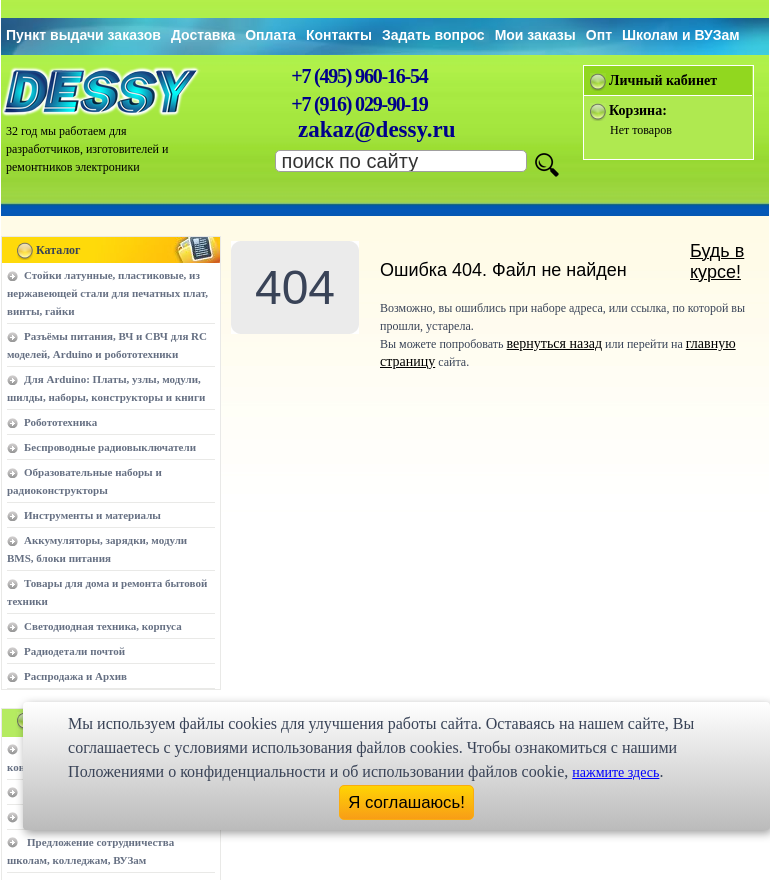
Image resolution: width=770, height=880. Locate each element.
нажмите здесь (615, 772)
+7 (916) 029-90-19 (359, 104)
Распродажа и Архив (75, 676)
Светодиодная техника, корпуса (103, 626)
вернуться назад (554, 343)
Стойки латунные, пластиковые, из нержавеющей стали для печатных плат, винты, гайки (107, 293)
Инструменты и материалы (92, 515)
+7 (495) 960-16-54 (359, 76)
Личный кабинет (663, 80)
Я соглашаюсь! (406, 802)
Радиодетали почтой (74, 651)
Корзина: (638, 110)
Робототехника (60, 422)
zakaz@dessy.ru (377, 129)
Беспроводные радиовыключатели (110, 447)
